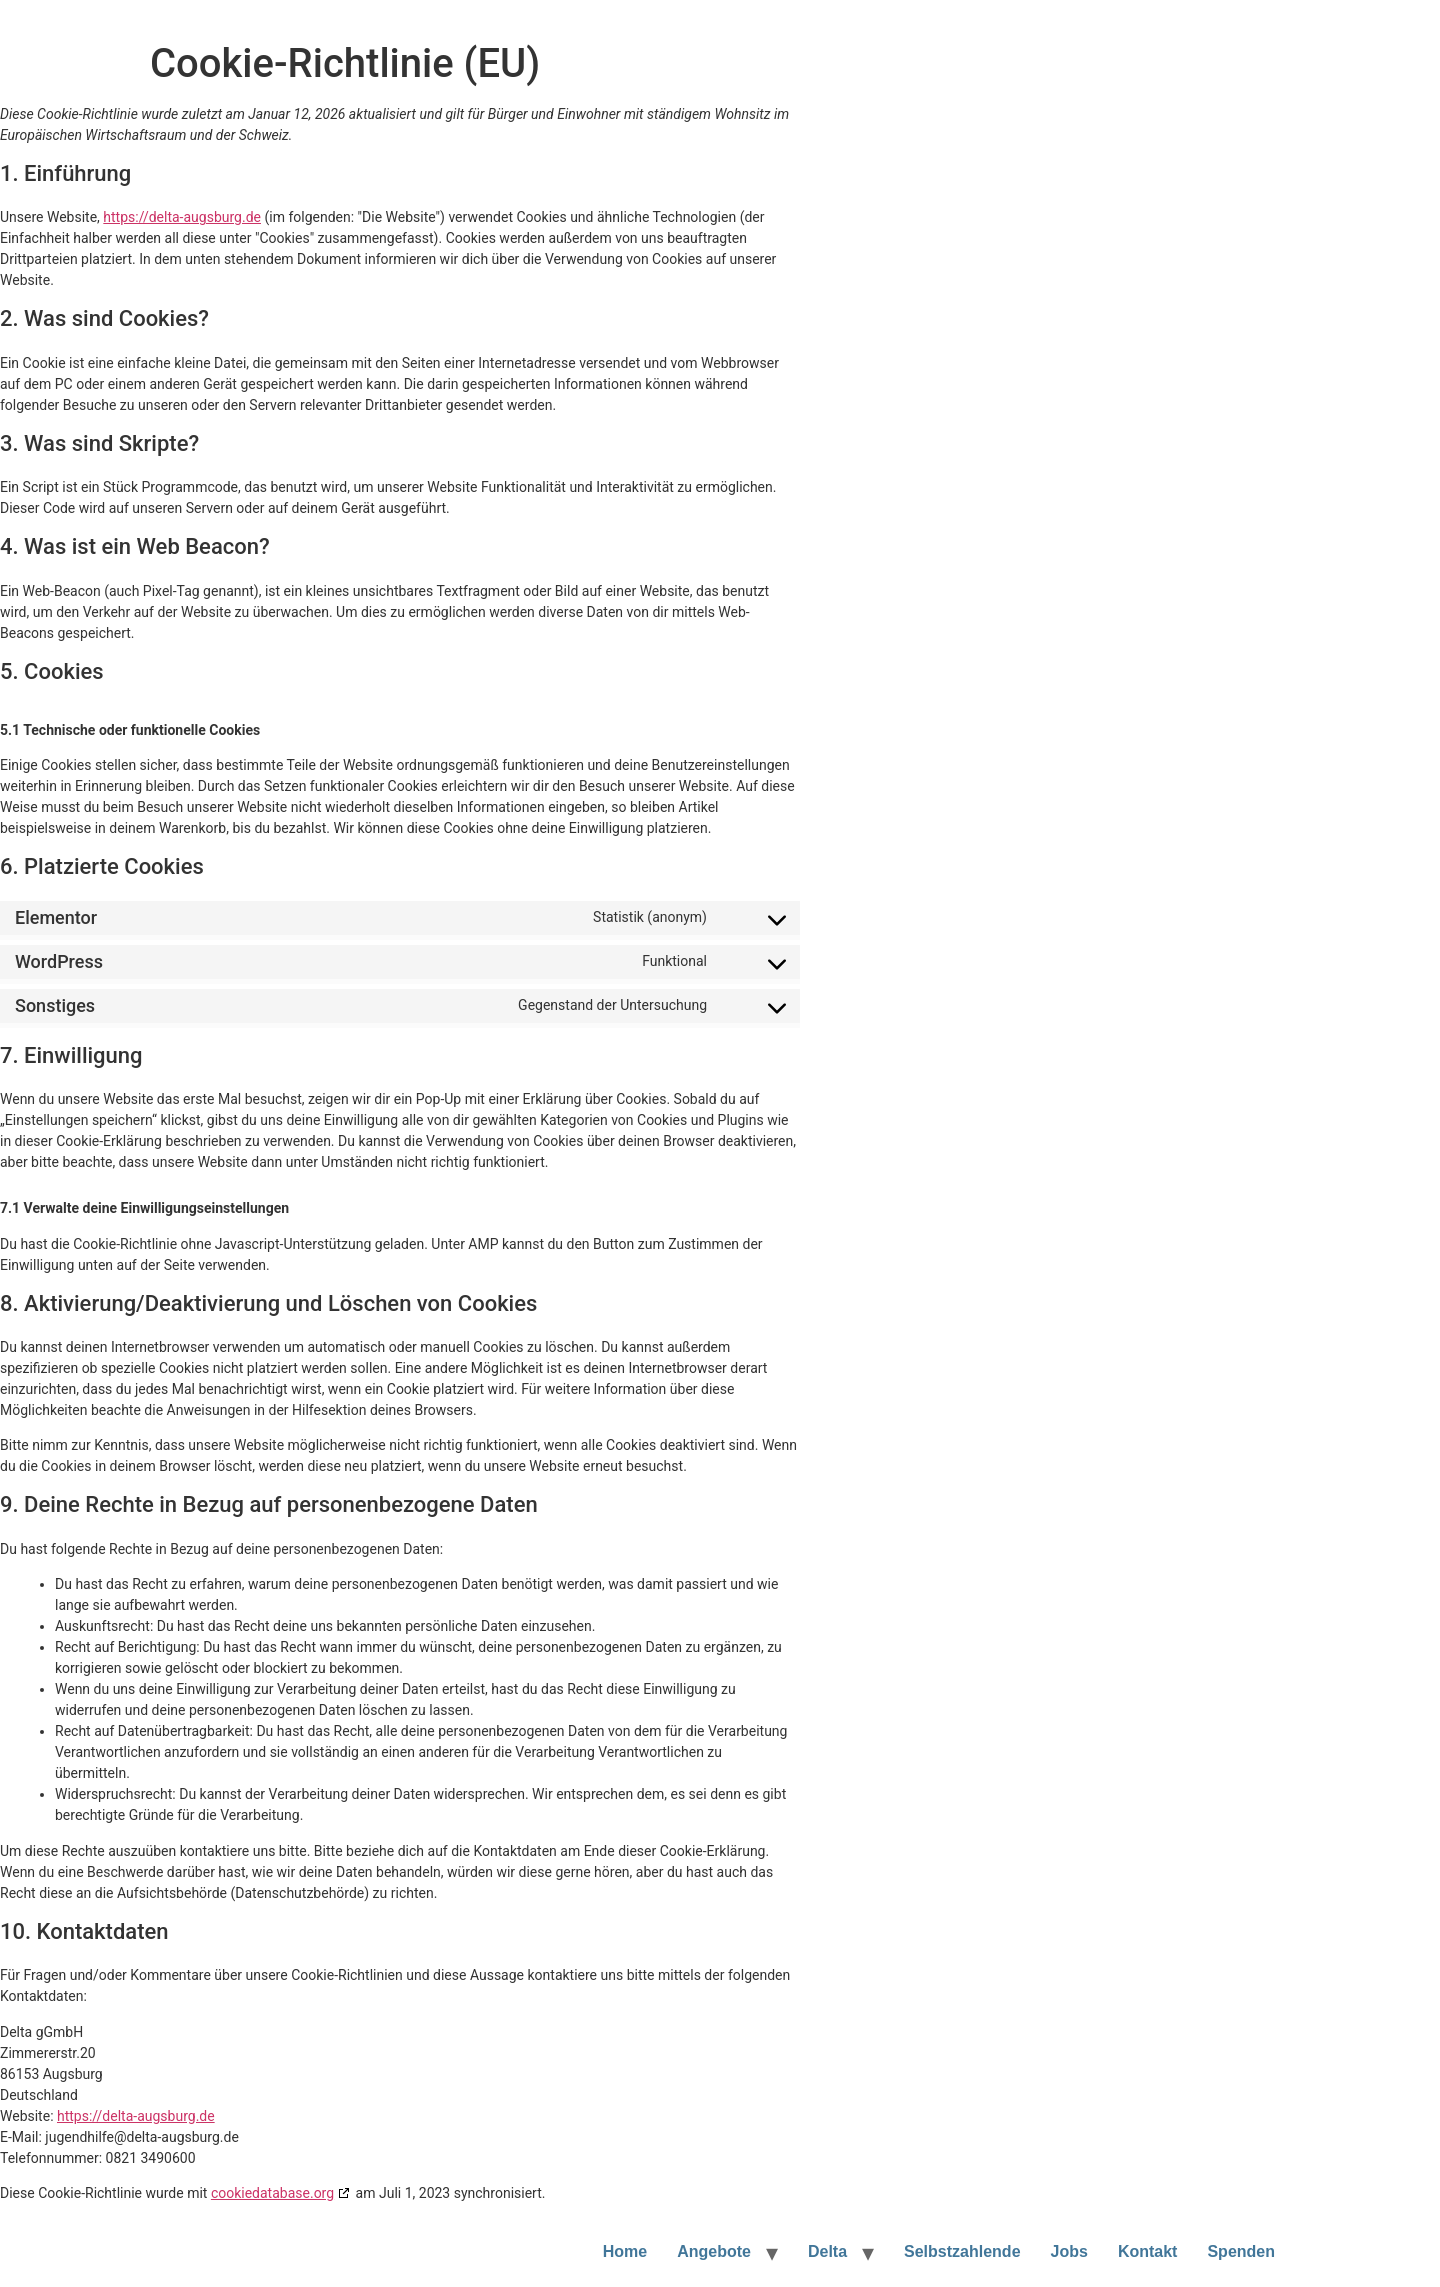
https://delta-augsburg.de (182, 217)
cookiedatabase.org (272, 2193)
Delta (827, 2251)
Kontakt (1148, 2251)
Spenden (1241, 2251)
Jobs (1069, 2251)
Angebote (714, 2251)
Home (625, 2251)
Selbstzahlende (962, 2251)
